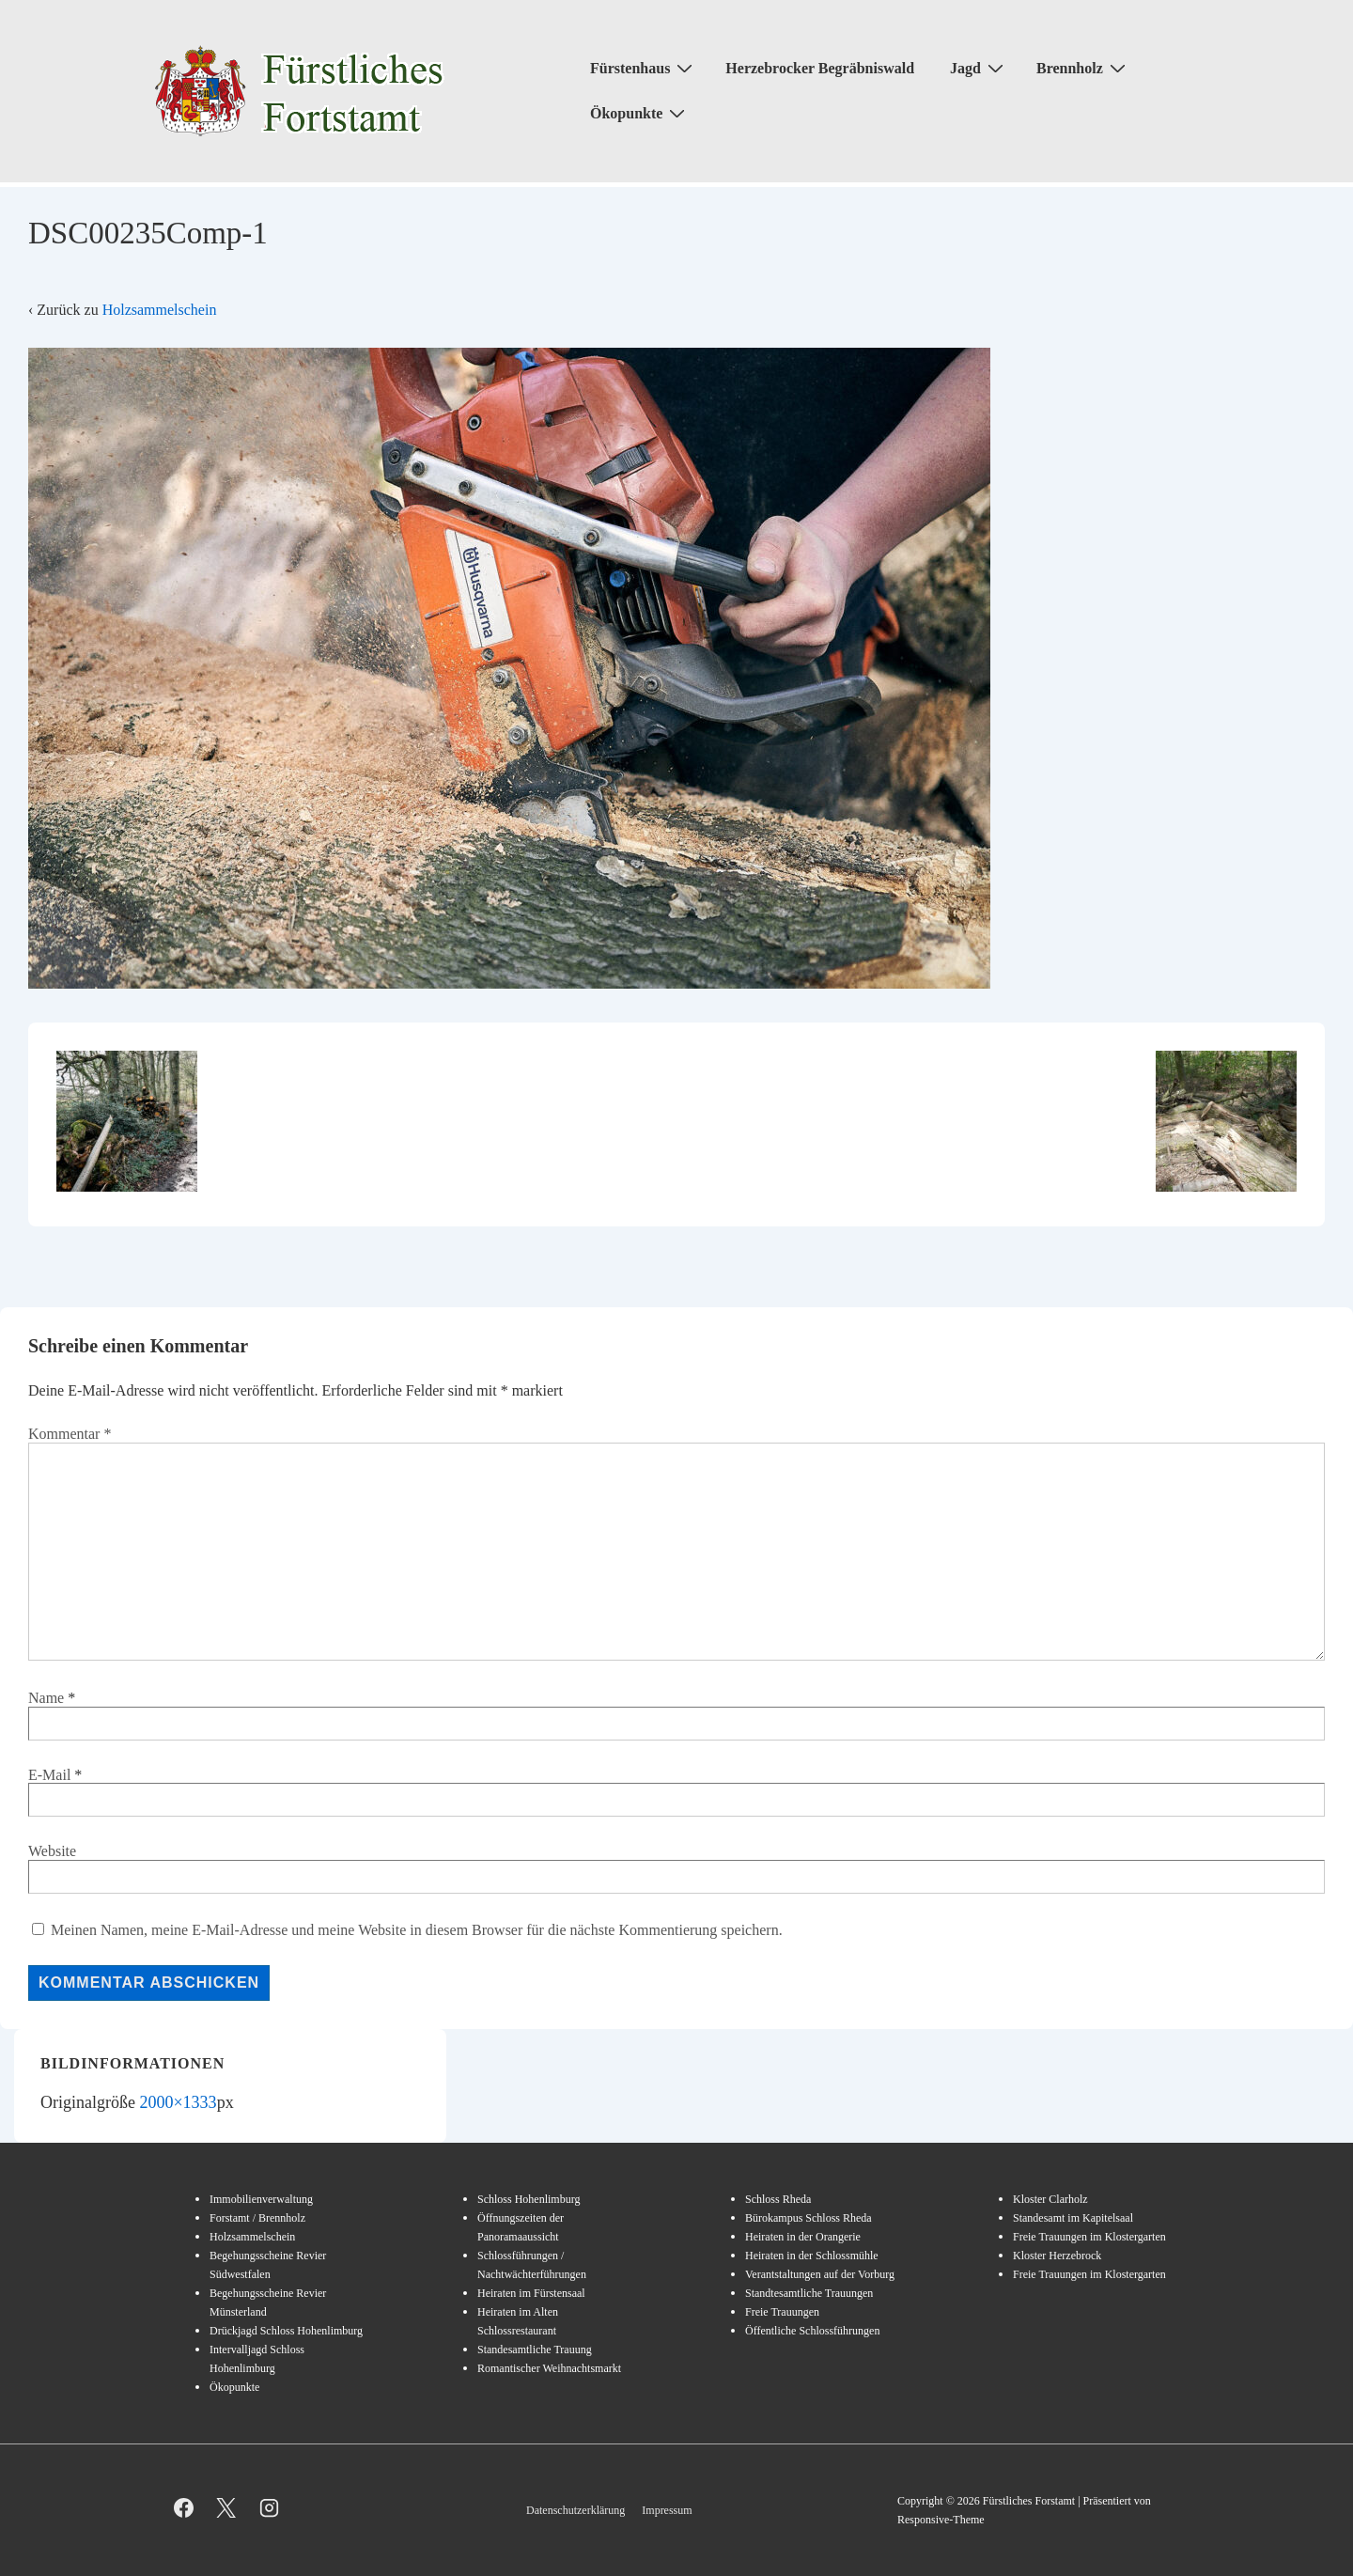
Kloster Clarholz (1050, 2199)
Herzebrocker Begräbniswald (819, 68)
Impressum (667, 2510)
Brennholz (1083, 68)
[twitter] (226, 2507)
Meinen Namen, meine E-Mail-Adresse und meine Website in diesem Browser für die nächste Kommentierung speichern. (417, 1930)
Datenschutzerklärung (575, 2510)
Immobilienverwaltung (261, 2199)
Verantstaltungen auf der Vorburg (819, 2274)
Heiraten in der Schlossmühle (812, 2255)
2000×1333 (177, 2102)
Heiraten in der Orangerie (803, 2236)
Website (52, 1851)
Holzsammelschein (159, 310)
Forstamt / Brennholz (257, 2218)
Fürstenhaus (643, 68)
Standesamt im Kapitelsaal (1073, 2218)
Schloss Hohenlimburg (528, 2199)
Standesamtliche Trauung (534, 2349)
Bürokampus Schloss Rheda (808, 2218)
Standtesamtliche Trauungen (809, 2293)
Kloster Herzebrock (1057, 2255)
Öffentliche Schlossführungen (812, 2330)
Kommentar (69, 1434)
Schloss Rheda (778, 2199)
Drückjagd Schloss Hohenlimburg (286, 2330)
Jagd (979, 68)
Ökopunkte (640, 113)
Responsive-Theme (941, 2519)
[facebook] (183, 2507)
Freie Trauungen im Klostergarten (1089, 2236)
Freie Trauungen (782, 2311)
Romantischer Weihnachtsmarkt (549, 2368)
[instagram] (269, 2507)
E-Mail (49, 1775)
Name (46, 1698)
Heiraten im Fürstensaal (531, 2293)
